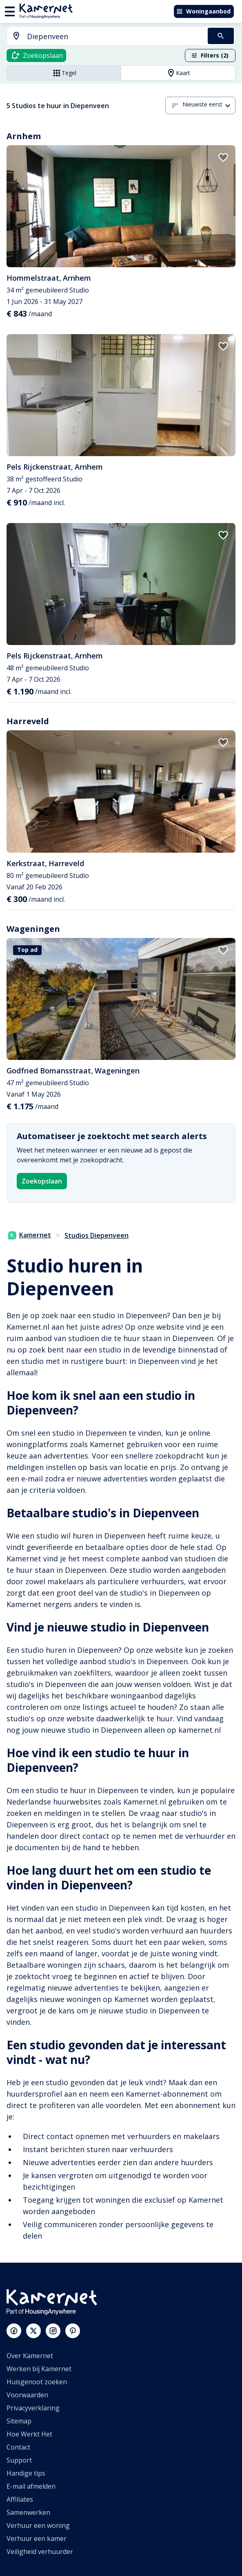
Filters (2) (210, 55)
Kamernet (29, 1234)
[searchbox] (114, 36)
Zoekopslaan (42, 1181)
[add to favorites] (223, 157)
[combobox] (102, 36)
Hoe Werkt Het (29, 2434)
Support (19, 2460)
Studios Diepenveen (96, 1235)
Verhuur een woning (38, 2525)
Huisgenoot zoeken (37, 2381)
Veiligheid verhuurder (40, 2551)
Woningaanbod (203, 11)
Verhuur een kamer (37, 2538)
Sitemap (19, 2420)
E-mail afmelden (31, 2486)
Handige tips (26, 2473)
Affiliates (20, 2499)
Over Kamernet (30, 2355)
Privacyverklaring (33, 2407)
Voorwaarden (27, 2394)
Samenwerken (28, 2512)
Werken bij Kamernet (39, 2368)
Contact (18, 2447)
